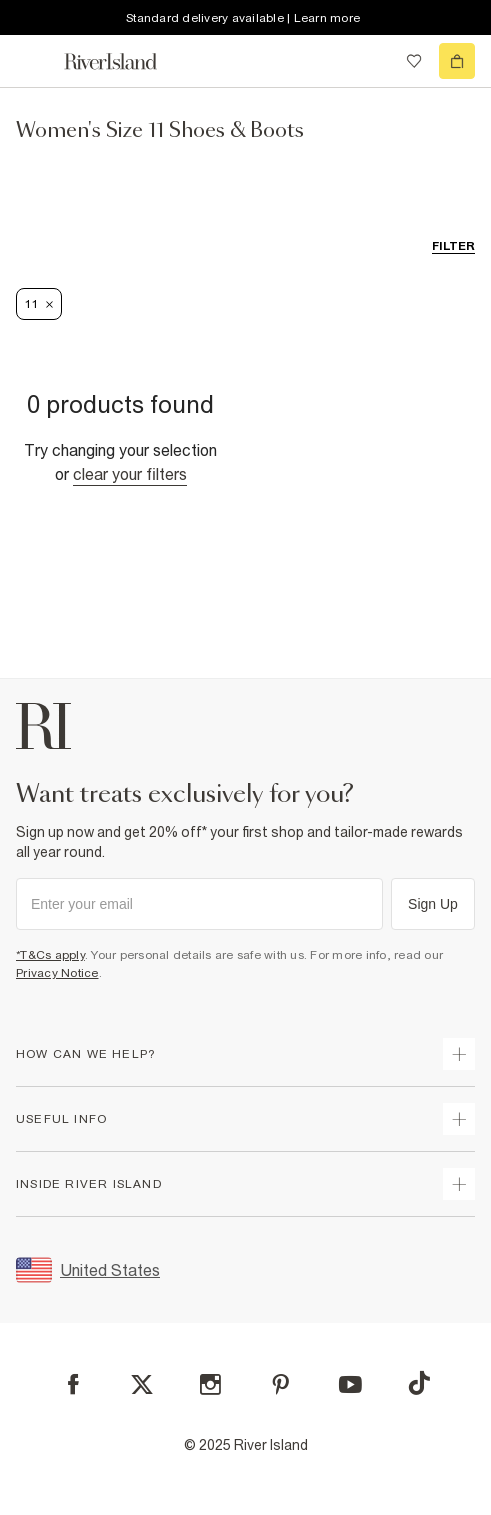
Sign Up (433, 904)
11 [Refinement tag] (39, 304)
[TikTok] (419, 1383)
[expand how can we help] (459, 1054)
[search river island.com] (373, 61)
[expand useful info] (459, 1119)
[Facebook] (73, 1384)
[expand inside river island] (459, 1184)
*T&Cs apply (50, 955)
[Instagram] (210, 1384)
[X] (142, 1385)
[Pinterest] (280, 1384)
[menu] (34, 61)
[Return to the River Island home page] (124, 61)
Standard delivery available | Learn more (243, 18)
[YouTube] (350, 1384)
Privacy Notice (57, 973)
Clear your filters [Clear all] (130, 474)
